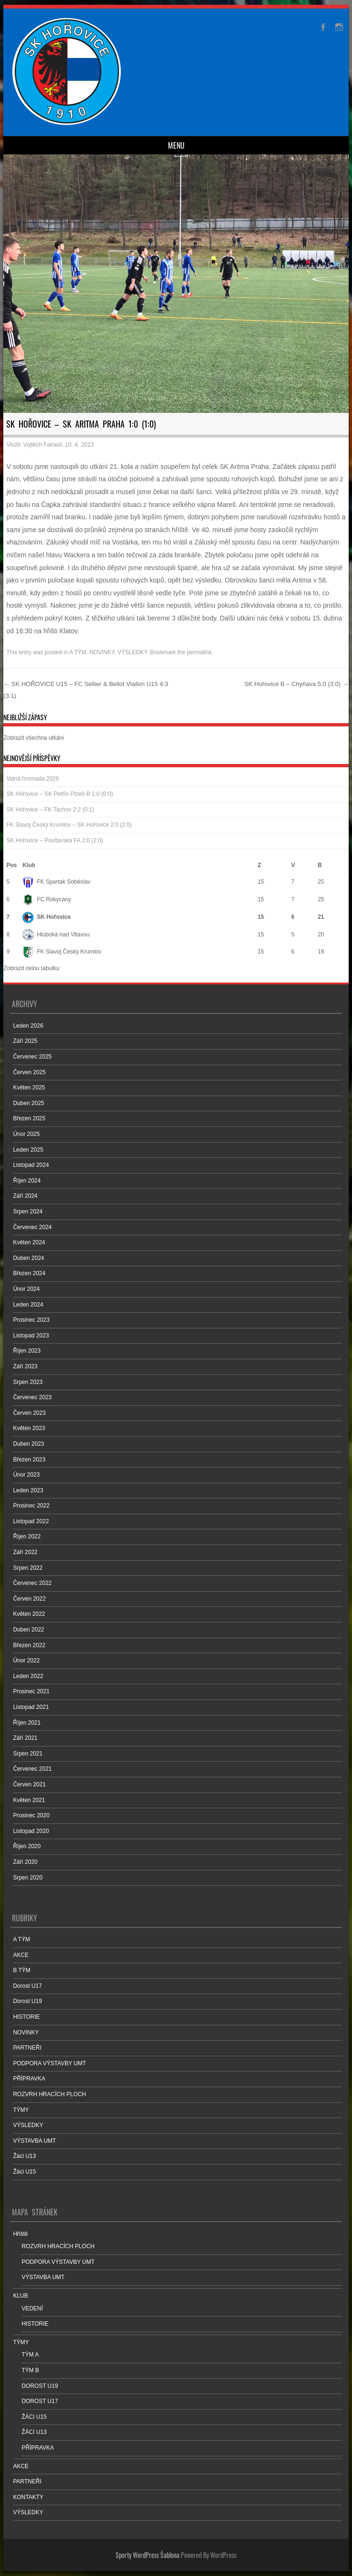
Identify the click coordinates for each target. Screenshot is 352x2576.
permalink (199, 652)
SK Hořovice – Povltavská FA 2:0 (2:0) (54, 840)
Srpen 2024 (27, 1211)
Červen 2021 (29, 1784)
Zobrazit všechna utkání (33, 738)
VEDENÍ (32, 2308)
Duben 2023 (28, 1444)
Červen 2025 (29, 1072)
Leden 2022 (28, 1676)
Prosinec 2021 (31, 1691)
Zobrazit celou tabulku (31, 968)
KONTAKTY (28, 2497)
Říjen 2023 (26, 1350)
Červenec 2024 (32, 1227)
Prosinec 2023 (31, 1320)
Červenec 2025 (32, 1056)
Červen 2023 (29, 1413)
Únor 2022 (26, 1660)
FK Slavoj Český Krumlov (61, 951)
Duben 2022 (28, 1629)
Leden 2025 (28, 1149)
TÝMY (21, 2110)
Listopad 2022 (31, 1521)
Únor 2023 (26, 1474)
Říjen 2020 (26, 1846)
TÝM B (30, 2370)
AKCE (21, 1955)
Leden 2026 (28, 1025)
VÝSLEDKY (132, 652)
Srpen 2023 (27, 1382)
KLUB (20, 2295)
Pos (11, 865)
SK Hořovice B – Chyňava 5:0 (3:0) (296, 683)
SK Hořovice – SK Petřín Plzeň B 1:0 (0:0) (59, 794)
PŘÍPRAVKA (29, 2078)
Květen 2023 (29, 1428)
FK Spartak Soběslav (56, 881)
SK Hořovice (46, 917)
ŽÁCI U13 (34, 2432)
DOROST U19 (39, 2386)
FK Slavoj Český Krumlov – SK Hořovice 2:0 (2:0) (68, 824)
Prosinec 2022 (31, 1505)
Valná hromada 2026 (32, 778)
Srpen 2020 (27, 1877)
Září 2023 (25, 1366)
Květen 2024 (29, 1242)
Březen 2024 (29, 1273)
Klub (28, 865)
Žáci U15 (24, 2171)
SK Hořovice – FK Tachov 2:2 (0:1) (50, 809)
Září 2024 (25, 1196)
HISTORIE (26, 2016)
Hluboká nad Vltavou (55, 934)
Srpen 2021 (27, 1753)
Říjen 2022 (26, 1536)
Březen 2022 (29, 1645)
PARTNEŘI (27, 2047)
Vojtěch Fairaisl (42, 444)
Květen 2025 (29, 1087)
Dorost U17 (27, 1986)
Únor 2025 (26, 1134)
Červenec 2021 (32, 1768)
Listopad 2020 (31, 1831)
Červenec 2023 (32, 1397)
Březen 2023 (29, 1459)
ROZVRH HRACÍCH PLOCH (49, 2094)
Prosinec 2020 (31, 1815)
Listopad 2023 (31, 1335)
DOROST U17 (39, 2401)
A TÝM (77, 652)
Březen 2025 (29, 1118)
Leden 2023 (28, 1490)
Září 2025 (25, 1041)
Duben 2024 (28, 1258)
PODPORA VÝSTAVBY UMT (49, 2063)
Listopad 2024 (31, 1165)
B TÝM (21, 1970)
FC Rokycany (46, 899)
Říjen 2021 (26, 1722)
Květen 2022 (29, 1614)
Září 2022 (25, 1552)
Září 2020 (25, 1862)
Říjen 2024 (26, 1180)
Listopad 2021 (31, 1707)
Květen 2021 (29, 1800)
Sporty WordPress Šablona (147, 2555)
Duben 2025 (28, 1103)
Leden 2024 (28, 1304)
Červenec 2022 (32, 1583)
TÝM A (30, 2354)
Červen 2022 (29, 1598)
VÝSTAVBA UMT (34, 2140)
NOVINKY (101, 652)
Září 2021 (25, 1738)
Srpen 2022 (27, 1568)
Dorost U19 (27, 2001)
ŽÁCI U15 (34, 2417)
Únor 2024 (26, 1289)
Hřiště (20, 2234)
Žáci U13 (24, 2156)
